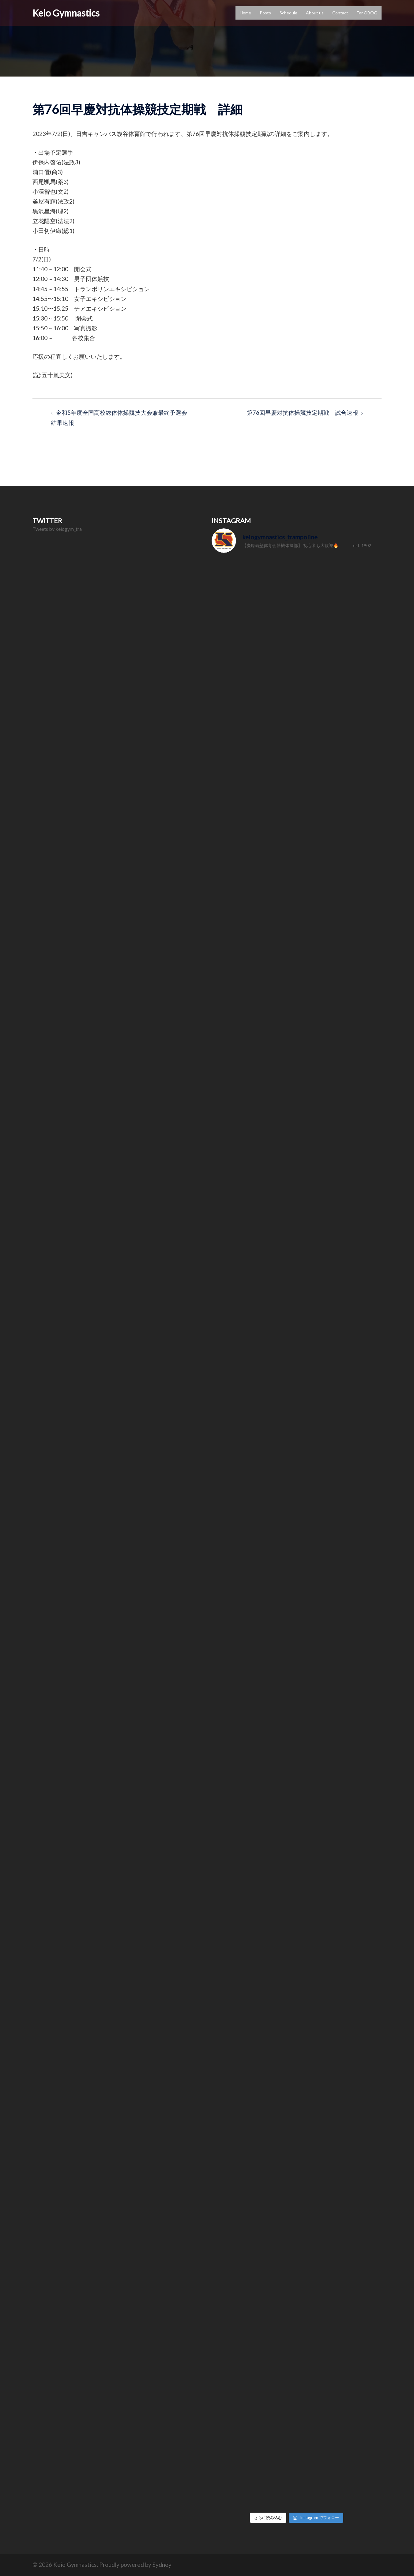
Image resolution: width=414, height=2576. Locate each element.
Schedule (288, 12)
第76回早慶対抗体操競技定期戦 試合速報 (302, 412)
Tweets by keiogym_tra (57, 529)
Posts (265, 12)
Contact (340, 12)
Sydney (161, 2564)
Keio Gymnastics (66, 12)
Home (245, 12)
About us (315, 12)
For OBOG (367, 12)
